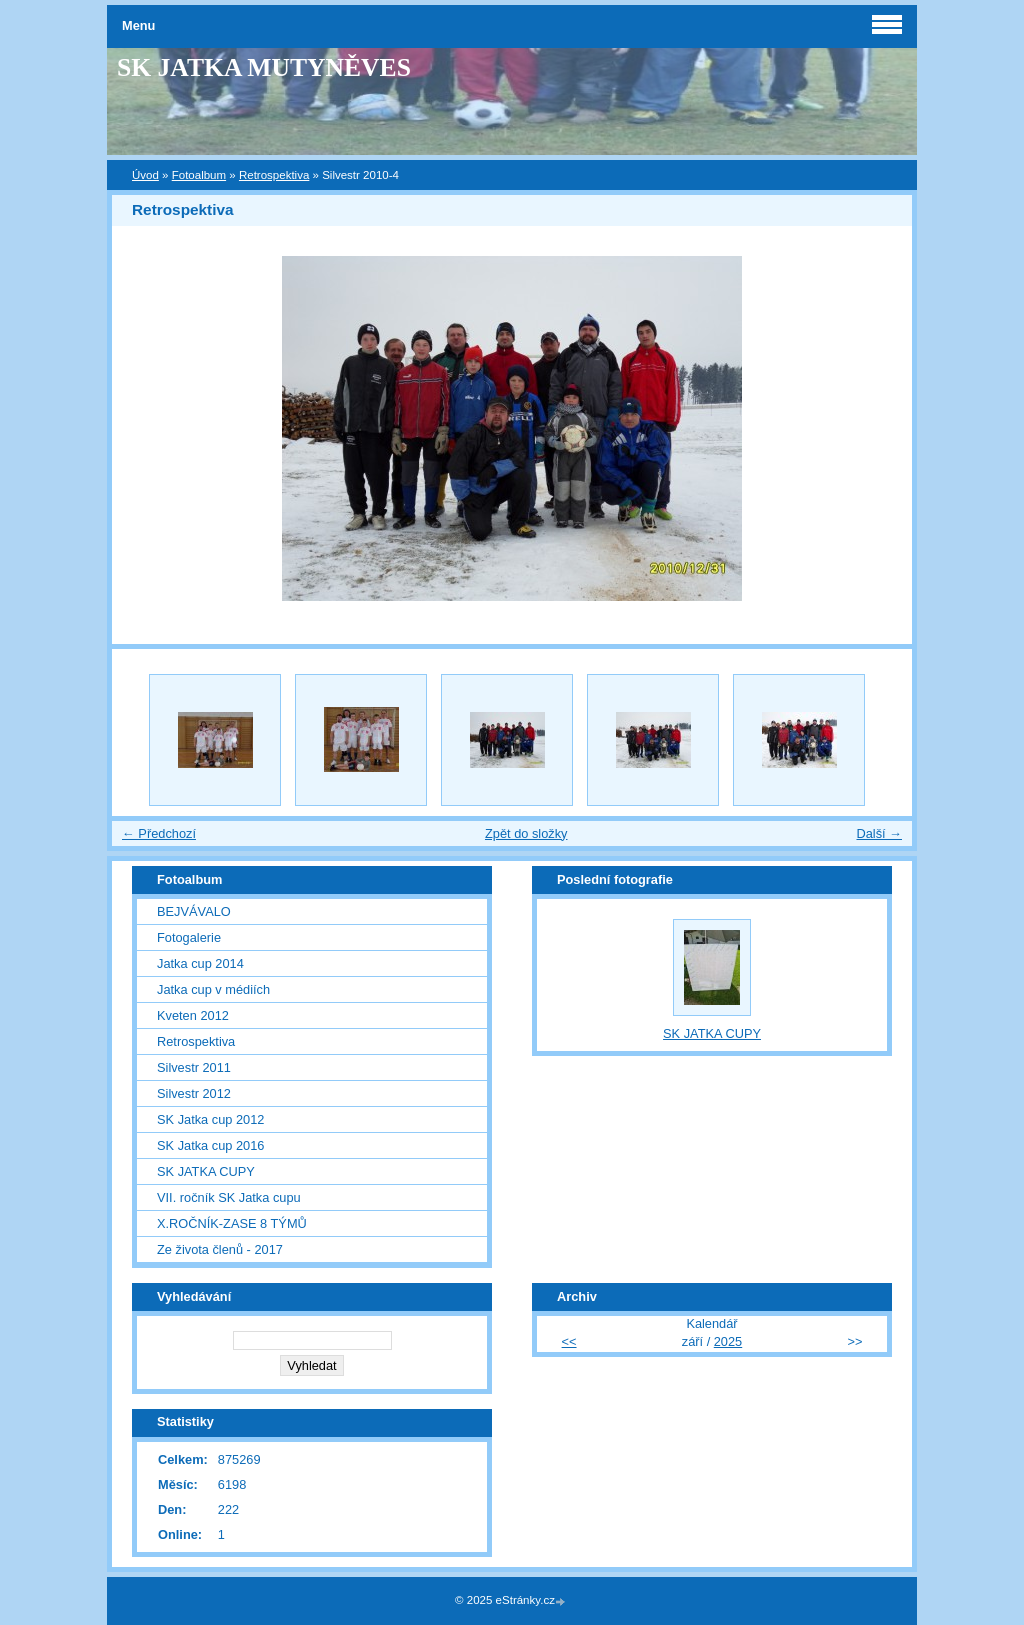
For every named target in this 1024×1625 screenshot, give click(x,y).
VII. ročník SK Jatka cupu (229, 1197)
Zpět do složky (526, 833)
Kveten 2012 (193, 1015)
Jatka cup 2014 (200, 963)
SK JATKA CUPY (206, 1171)
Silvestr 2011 (194, 1067)
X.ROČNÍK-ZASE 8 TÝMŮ (232, 1223)
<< (569, 1341)
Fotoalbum (199, 175)
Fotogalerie (189, 937)
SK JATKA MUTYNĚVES (264, 67)
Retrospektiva (274, 175)
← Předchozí (159, 833)
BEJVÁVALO (194, 911)
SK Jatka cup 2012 (210, 1119)
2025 (728, 1341)
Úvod (145, 175)
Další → (879, 833)
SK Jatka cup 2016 (210, 1145)
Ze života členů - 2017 (220, 1249)
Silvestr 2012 (194, 1093)
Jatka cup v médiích (213, 989)
